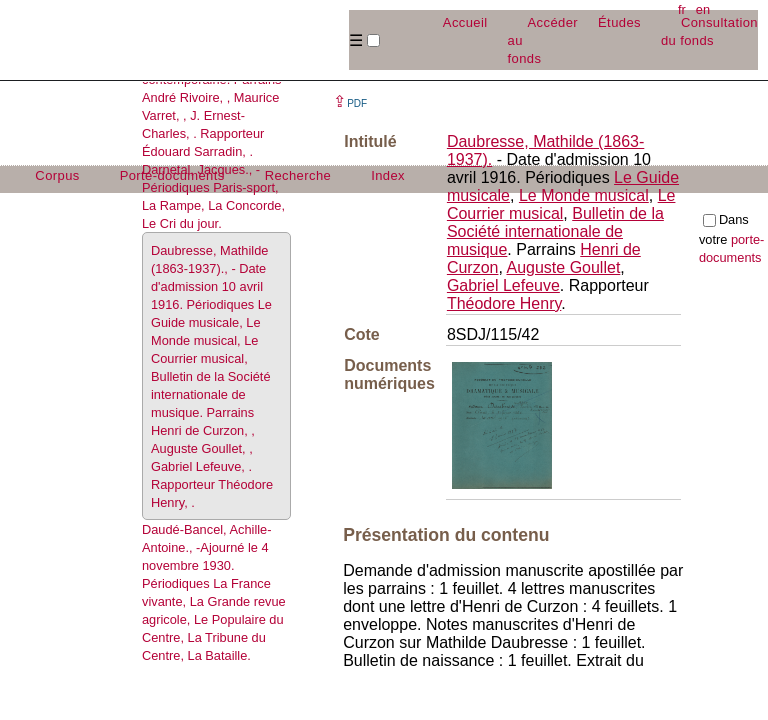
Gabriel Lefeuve (503, 285)
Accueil (465, 22)
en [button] (703, 9)
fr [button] (682, 9)
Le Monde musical (584, 195)
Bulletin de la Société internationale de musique (555, 231)
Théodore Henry (504, 303)
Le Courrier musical (561, 204)
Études (619, 22)
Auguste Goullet (563, 267)
